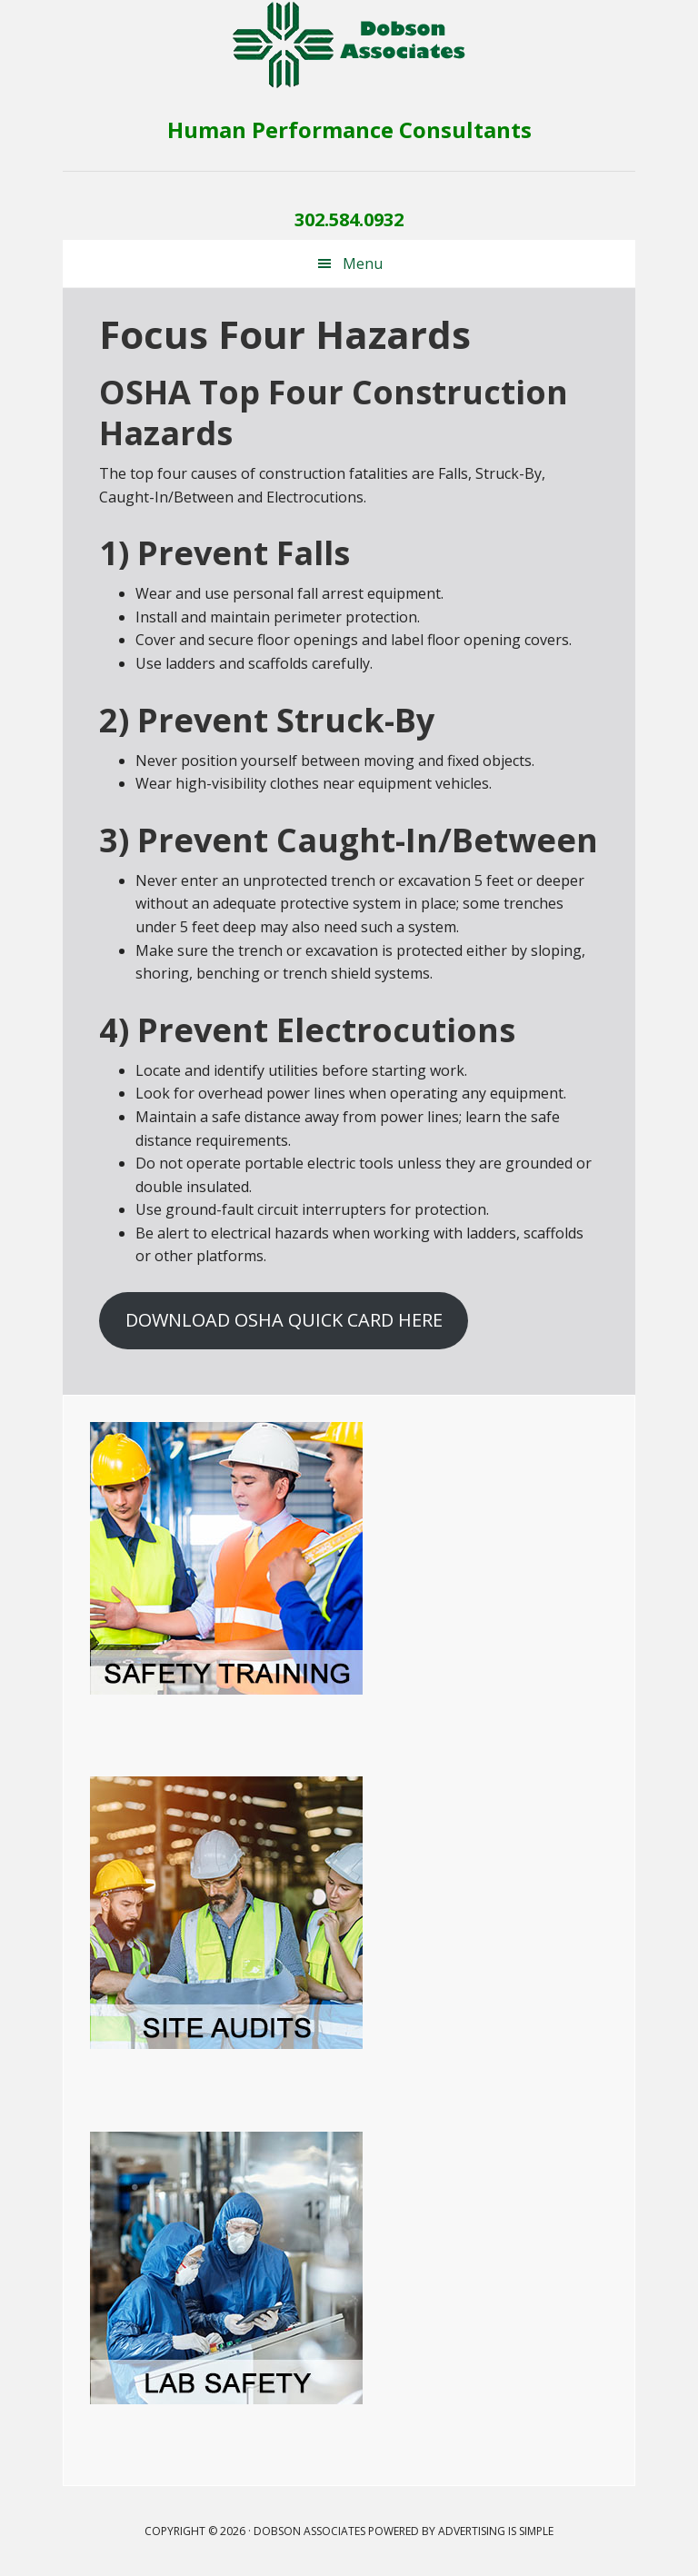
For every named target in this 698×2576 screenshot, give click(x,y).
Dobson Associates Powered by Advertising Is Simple (403, 2531)
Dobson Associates (349, 45)
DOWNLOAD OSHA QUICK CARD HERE (284, 1320)
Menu (363, 264)
